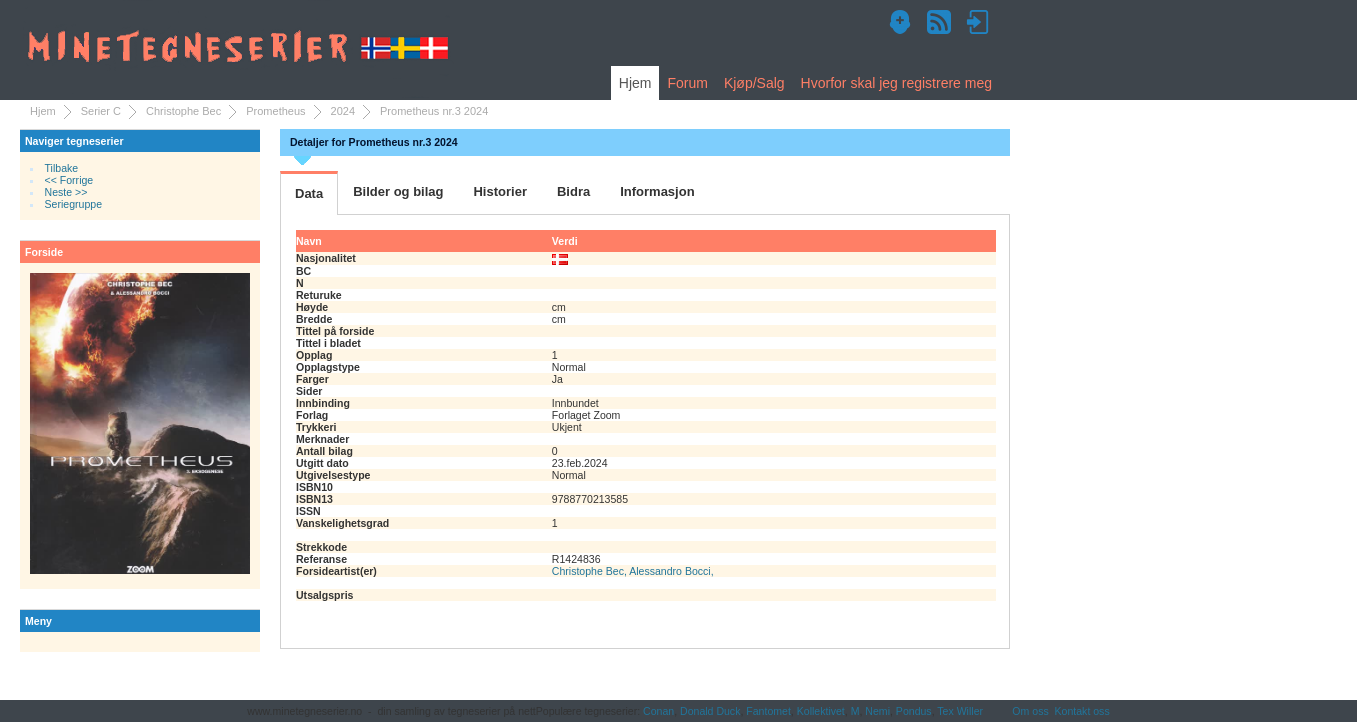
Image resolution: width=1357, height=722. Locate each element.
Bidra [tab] (573, 191)
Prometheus (275, 111)
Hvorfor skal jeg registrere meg (896, 83)
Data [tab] (309, 193)
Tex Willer (960, 711)
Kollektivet (821, 711)
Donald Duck (710, 711)
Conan (658, 711)
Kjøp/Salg (754, 83)
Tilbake (62, 168)
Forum (687, 83)
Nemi (877, 711)
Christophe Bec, (590, 571)
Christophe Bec (183, 111)
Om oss (1030, 711)
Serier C (101, 111)
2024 (343, 111)
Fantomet (768, 711)
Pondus (914, 711)
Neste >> (66, 192)
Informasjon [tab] (657, 191)
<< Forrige (69, 180)
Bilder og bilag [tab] (398, 191)
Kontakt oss (1082, 711)
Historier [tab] (499, 191)
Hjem (635, 83)
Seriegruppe (73, 204)
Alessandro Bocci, (671, 571)
